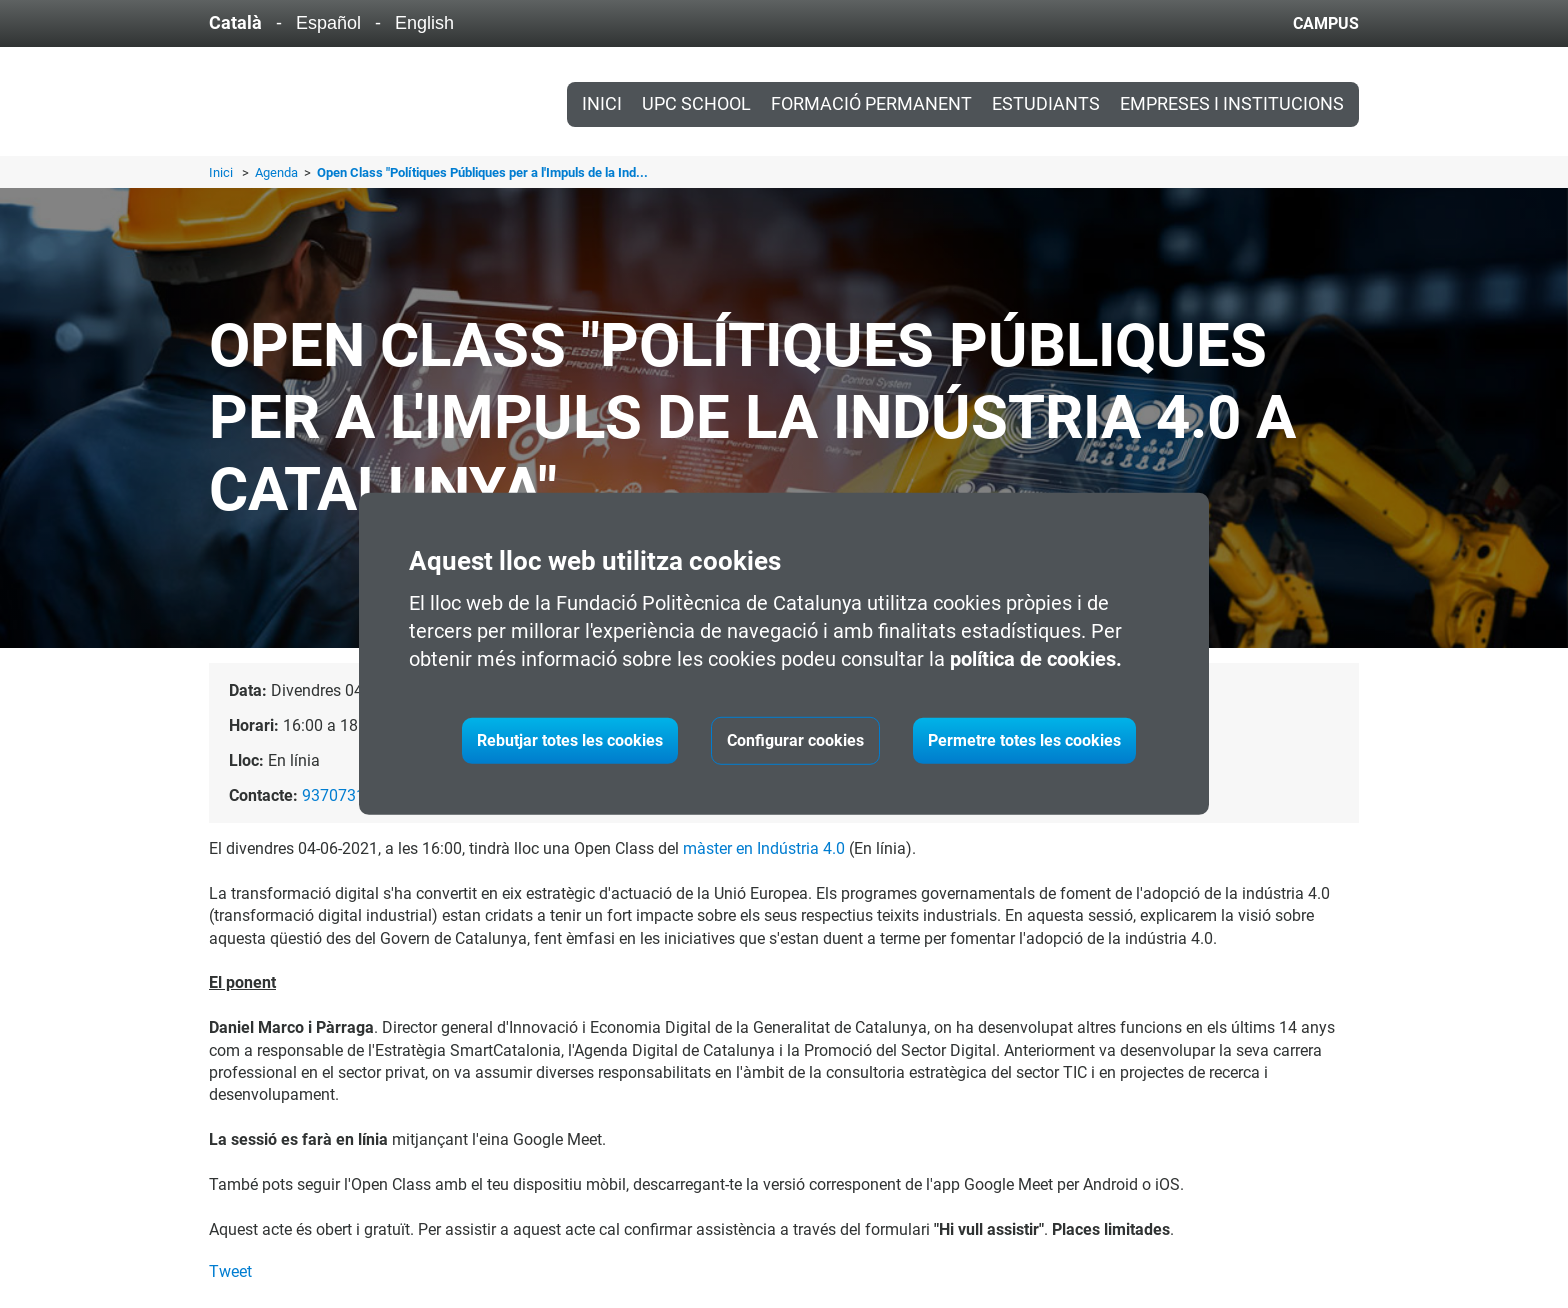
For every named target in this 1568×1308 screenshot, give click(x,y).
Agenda (278, 172)
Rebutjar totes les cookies (570, 740)
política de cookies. (1036, 659)
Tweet (230, 1271)
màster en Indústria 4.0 (764, 848)
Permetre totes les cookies (1024, 740)
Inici (602, 104)
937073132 (342, 795)
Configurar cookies (795, 740)
